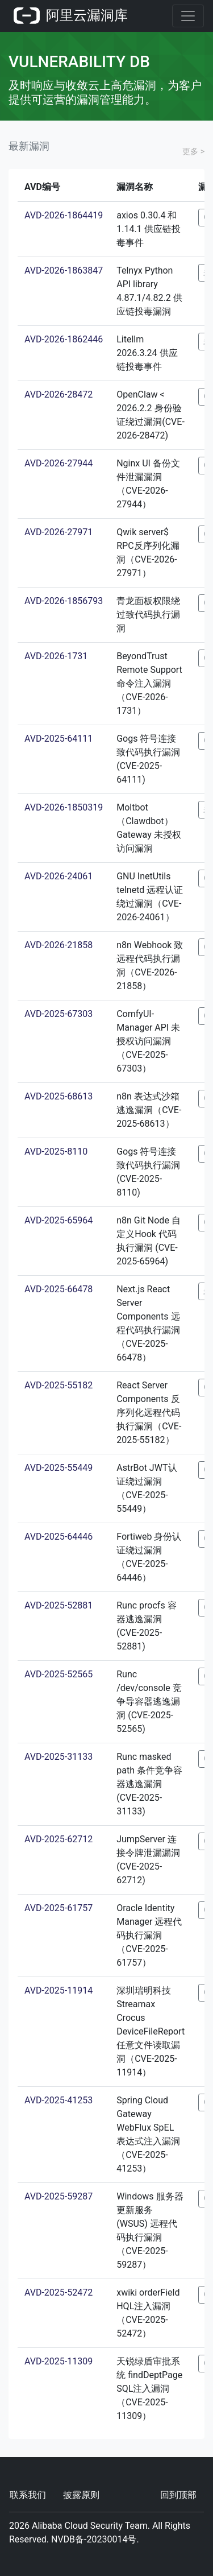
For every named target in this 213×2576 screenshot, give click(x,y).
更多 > (193, 151)
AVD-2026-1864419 (63, 215)
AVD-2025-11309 (58, 2361)
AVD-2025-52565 (58, 1674)
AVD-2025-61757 (58, 1908)
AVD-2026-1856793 (63, 601)
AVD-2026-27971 (58, 532)
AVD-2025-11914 (58, 1990)
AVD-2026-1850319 (63, 807)
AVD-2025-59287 (58, 2196)
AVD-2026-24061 (58, 876)
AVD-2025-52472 (58, 2292)
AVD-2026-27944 (58, 463)
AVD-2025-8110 (55, 1151)
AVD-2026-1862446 (63, 339)
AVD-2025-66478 (58, 1289)
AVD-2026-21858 (58, 945)
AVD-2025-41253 (58, 2100)
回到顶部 (178, 2495)
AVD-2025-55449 (58, 1467)
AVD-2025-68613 (58, 1096)
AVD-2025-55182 (58, 1385)
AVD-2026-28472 (58, 394)
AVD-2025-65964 (58, 1220)
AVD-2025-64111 (58, 738)
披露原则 (81, 2495)
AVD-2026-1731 (55, 656)
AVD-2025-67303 (58, 1013)
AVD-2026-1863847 (63, 270)
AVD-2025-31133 (58, 1756)
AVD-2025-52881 (58, 1605)
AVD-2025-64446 (58, 1536)
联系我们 (28, 2495)
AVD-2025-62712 (58, 1839)
